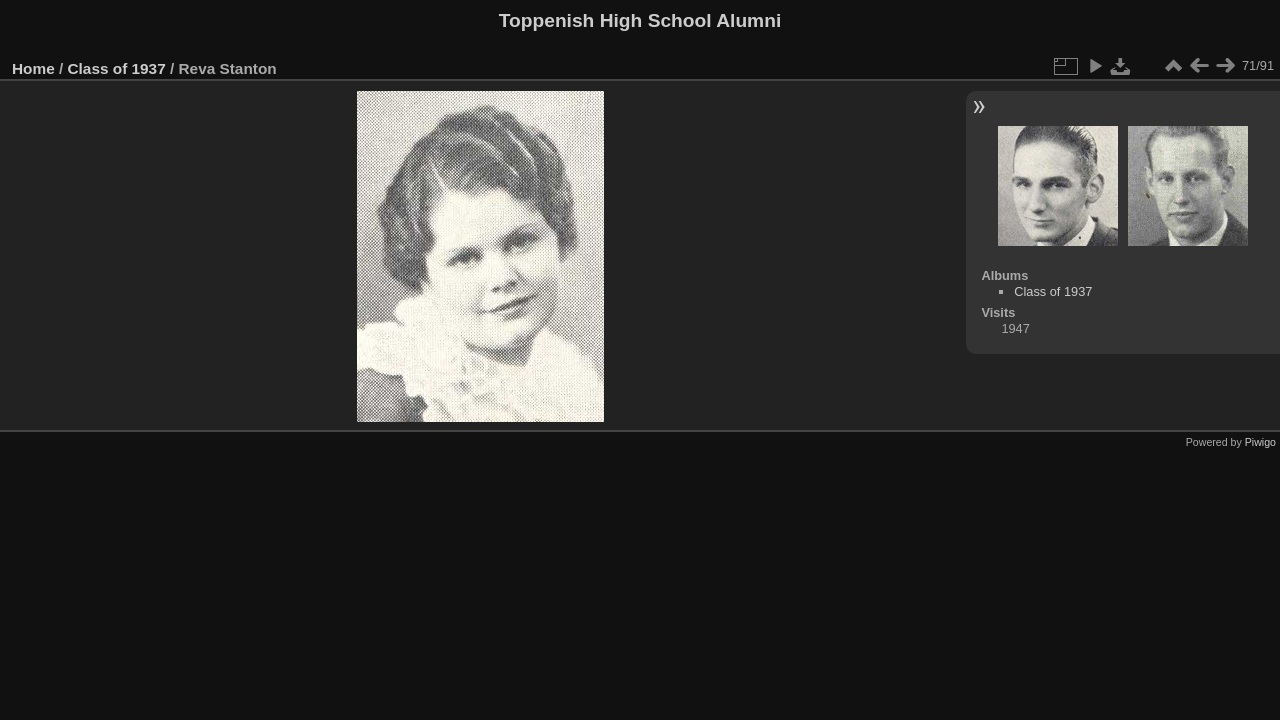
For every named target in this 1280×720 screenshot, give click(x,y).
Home (33, 68)
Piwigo (1260, 442)
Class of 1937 (117, 68)
